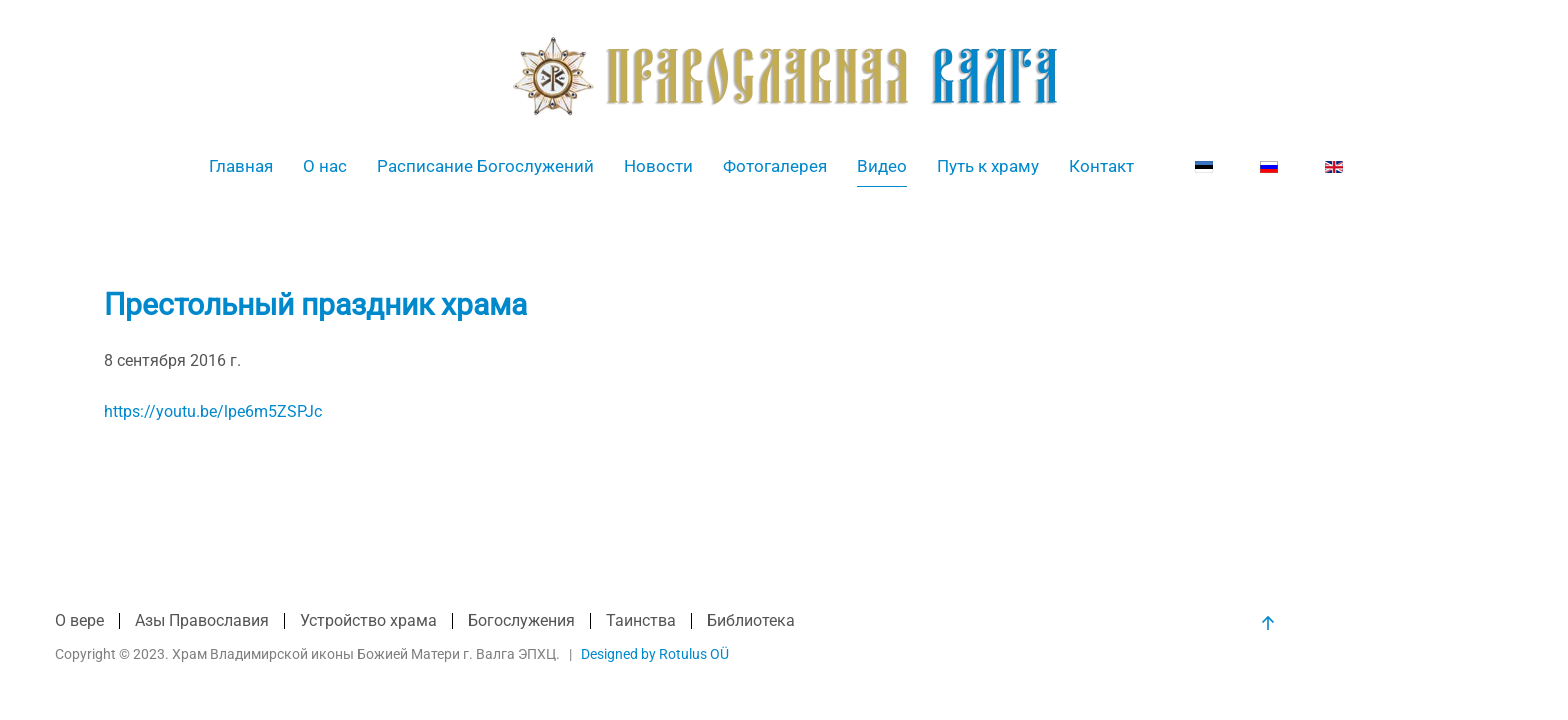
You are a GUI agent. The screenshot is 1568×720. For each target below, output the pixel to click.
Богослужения (521, 620)
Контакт (1101, 166)
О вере (79, 620)
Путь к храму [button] (988, 166)
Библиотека (751, 620)
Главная (241, 166)
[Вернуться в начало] (784, 76)
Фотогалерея (775, 166)
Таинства (641, 620)
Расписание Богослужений (485, 166)
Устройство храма (368, 620)
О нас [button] (325, 166)
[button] (1268, 623)
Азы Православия (202, 620)
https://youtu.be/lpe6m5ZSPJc (213, 411)
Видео (882, 166)
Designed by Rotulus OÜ (655, 654)
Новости (658, 166)
